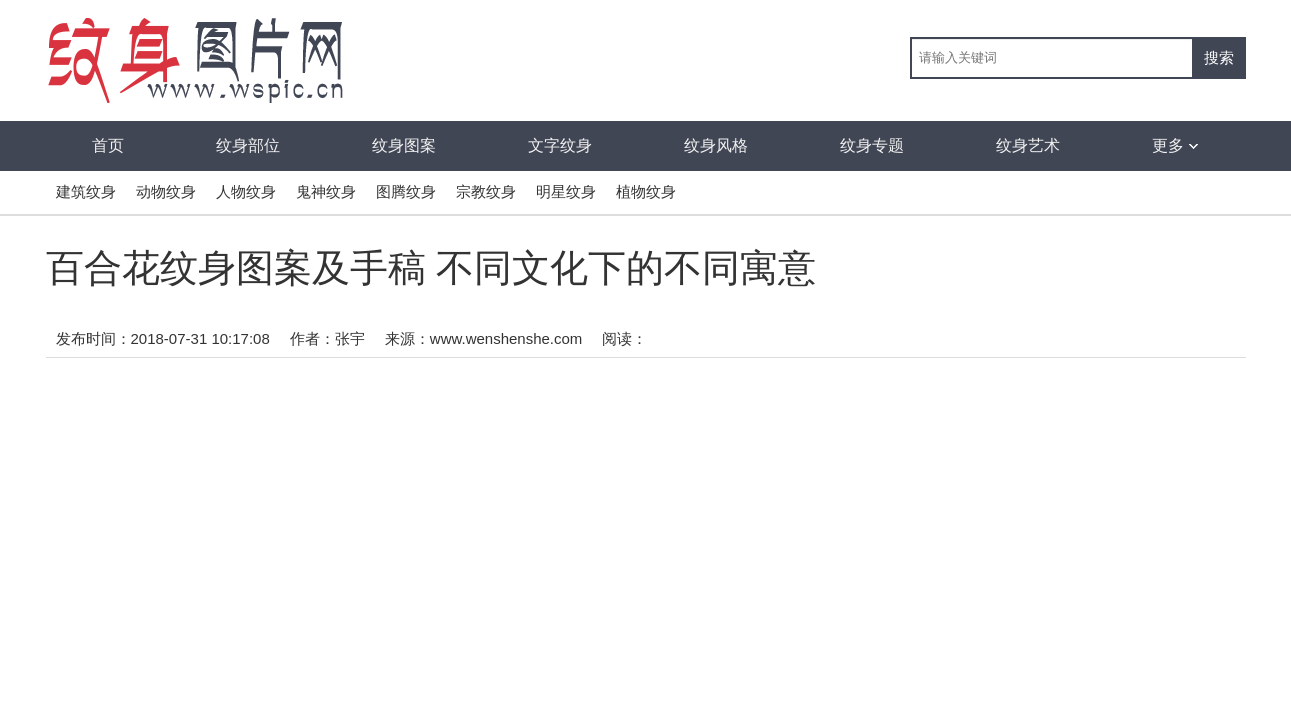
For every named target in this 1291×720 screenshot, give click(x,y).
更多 (1175, 145)
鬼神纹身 (326, 191)
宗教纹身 (486, 191)
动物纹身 (166, 191)
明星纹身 (566, 191)
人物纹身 (246, 191)
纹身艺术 (1028, 145)
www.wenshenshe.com (506, 338)
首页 (108, 145)
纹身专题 (872, 145)
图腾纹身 (406, 191)
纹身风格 (716, 145)
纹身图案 (404, 145)
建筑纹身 (86, 191)
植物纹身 (646, 191)
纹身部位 (248, 145)
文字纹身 (560, 145)
